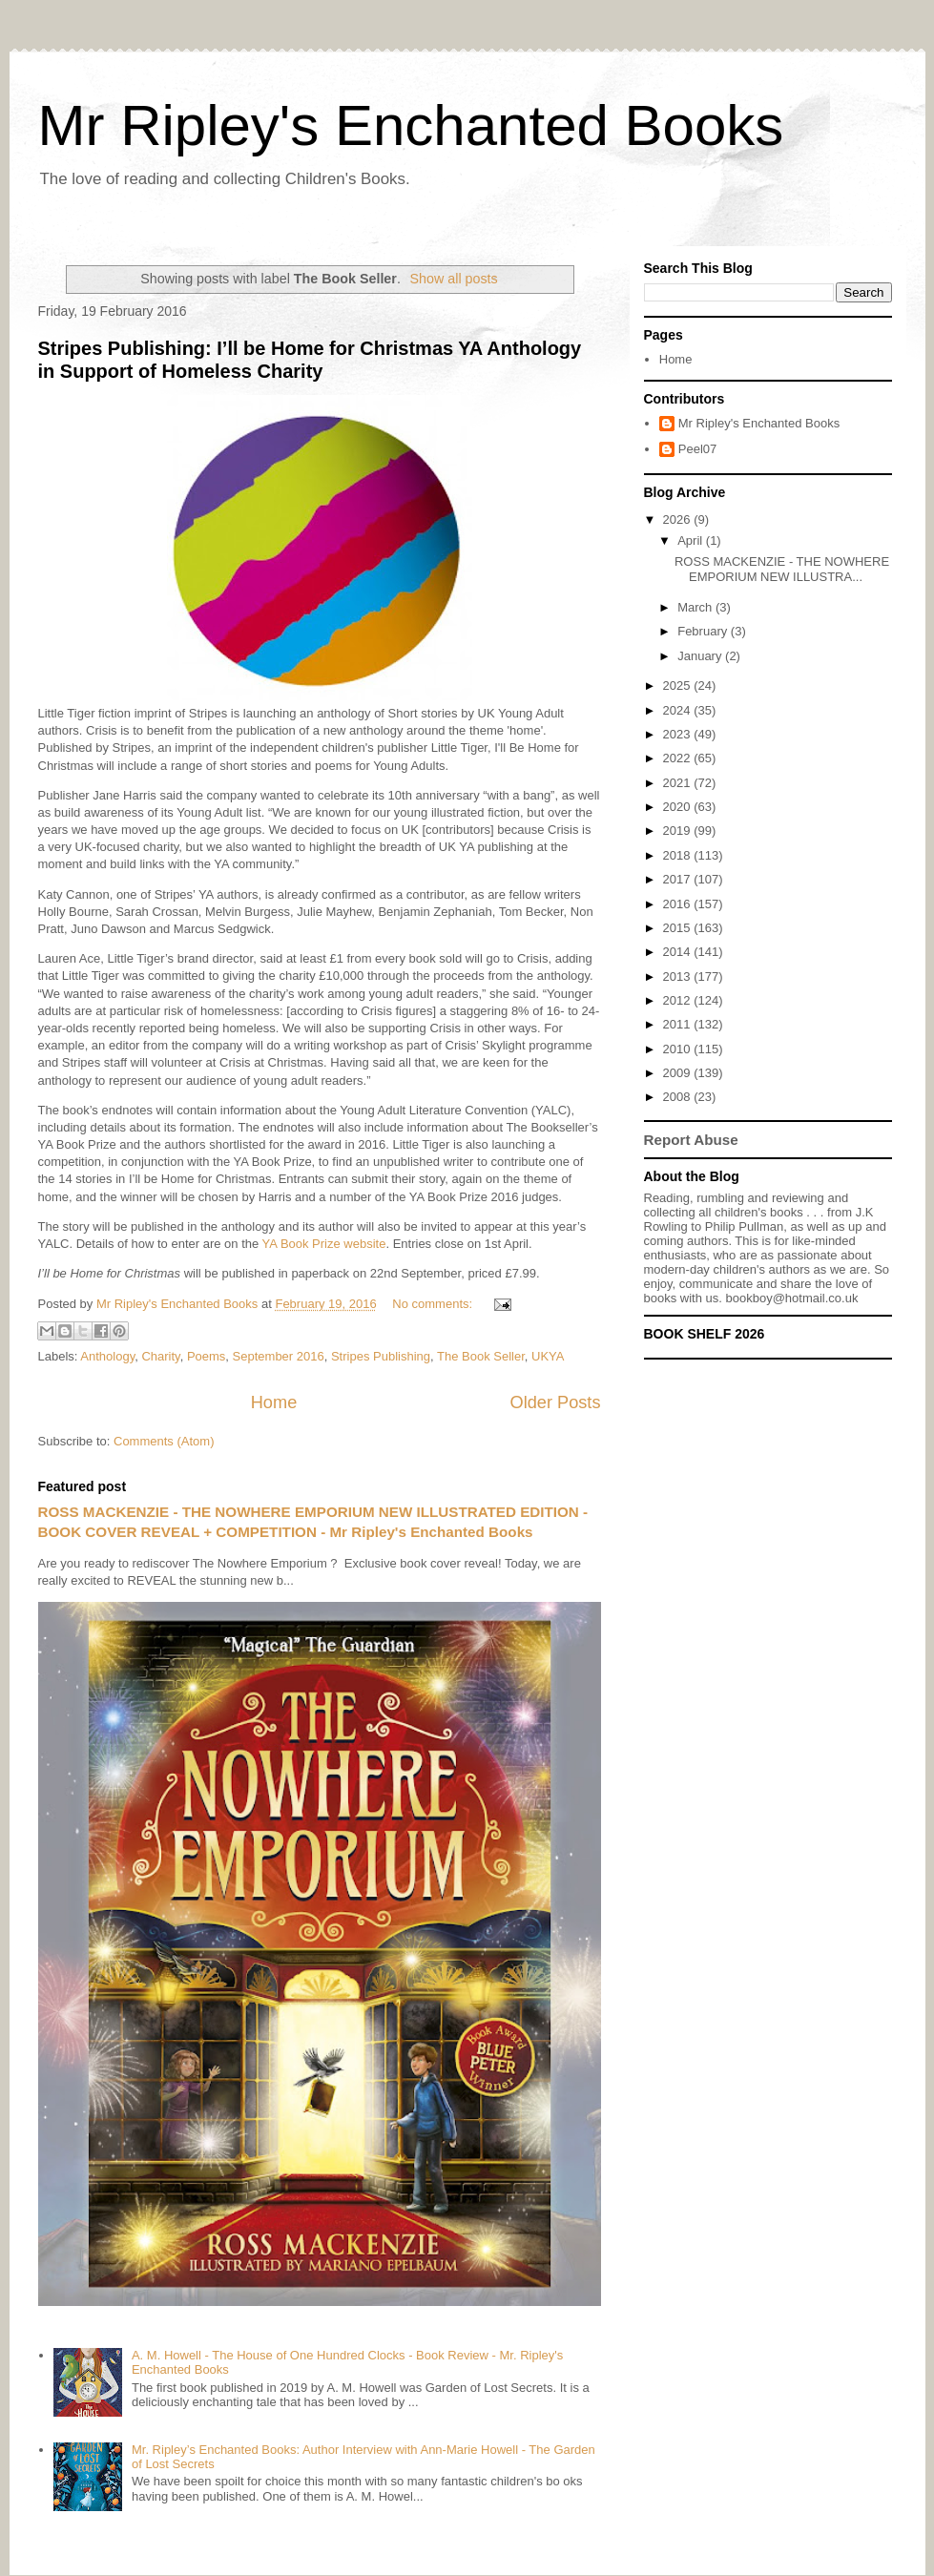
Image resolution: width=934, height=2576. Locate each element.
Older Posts (554, 1402)
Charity (160, 1356)
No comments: (433, 1304)
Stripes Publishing (380, 1356)
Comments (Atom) (164, 1441)
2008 (679, 1097)
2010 (679, 1049)
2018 (679, 855)
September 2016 (278, 1356)
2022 (679, 758)
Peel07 (697, 449)
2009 (679, 1073)
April (691, 540)
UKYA (547, 1356)
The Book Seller (481, 1356)
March (696, 607)
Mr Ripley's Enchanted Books (411, 125)
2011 (679, 1024)
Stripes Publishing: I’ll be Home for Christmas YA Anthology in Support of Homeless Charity (310, 359)
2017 (679, 879)
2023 (679, 734)
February (704, 631)
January (701, 656)
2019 (679, 830)
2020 (679, 807)
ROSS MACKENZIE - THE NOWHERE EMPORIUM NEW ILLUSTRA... (782, 569)
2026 (679, 519)
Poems (206, 1356)
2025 (679, 685)
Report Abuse (691, 1140)
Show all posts (454, 278)
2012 (679, 1000)
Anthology (107, 1356)
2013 (679, 976)
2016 (679, 904)
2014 (679, 952)
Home (274, 1402)
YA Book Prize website (324, 1243)
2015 (679, 928)
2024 (679, 710)
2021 (679, 783)
